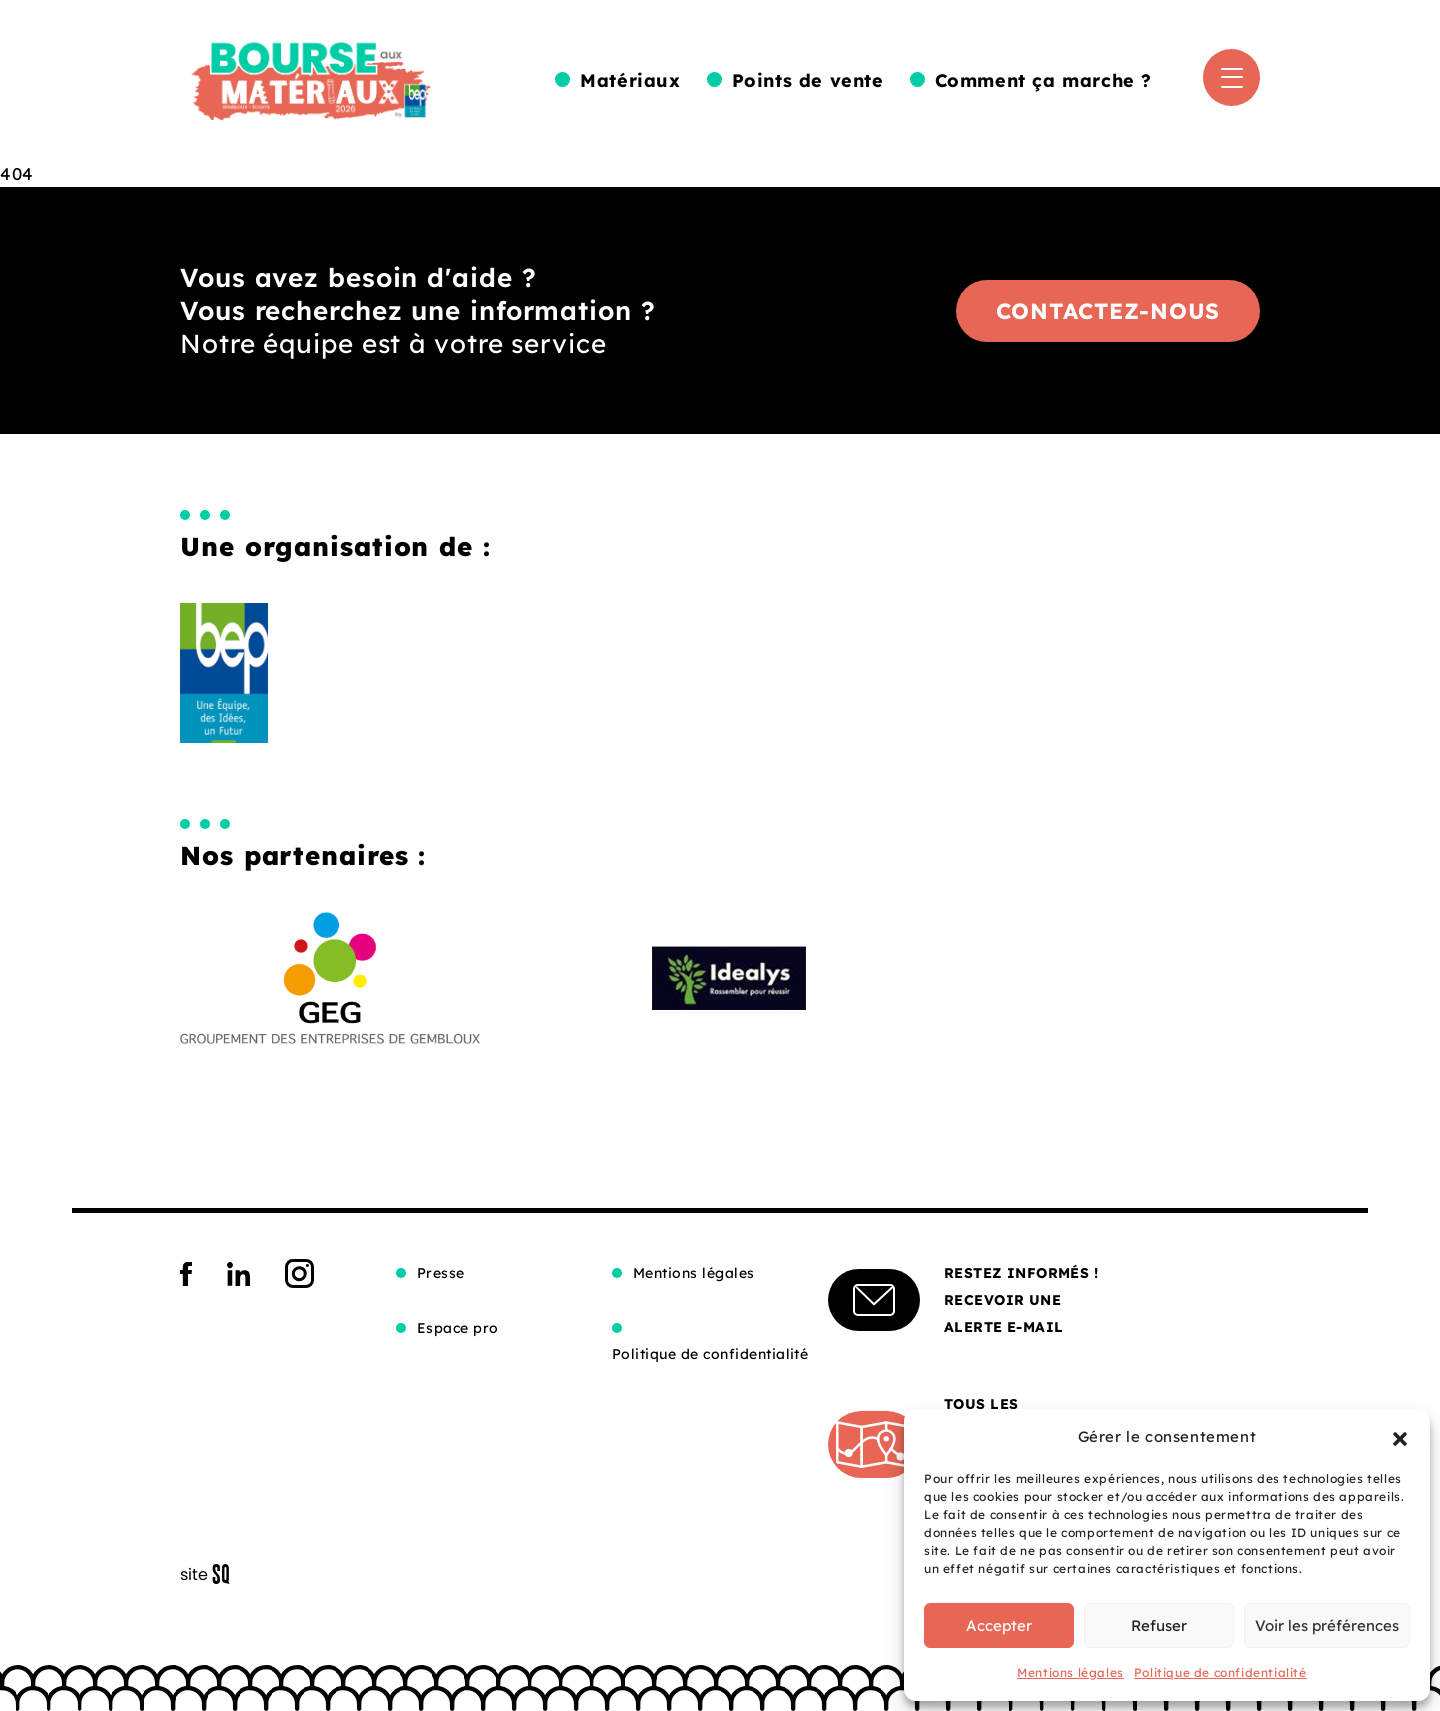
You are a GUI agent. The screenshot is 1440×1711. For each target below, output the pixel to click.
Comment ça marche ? (1043, 80)
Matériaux (630, 80)
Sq (212, 1575)
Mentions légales (1070, 1672)
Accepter (999, 1625)
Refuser (1159, 1625)
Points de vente (808, 80)
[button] (1400, 1437)
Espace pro (458, 1328)
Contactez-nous (1108, 311)
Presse (441, 1273)
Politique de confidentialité (1220, 1672)
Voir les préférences (1327, 1625)
